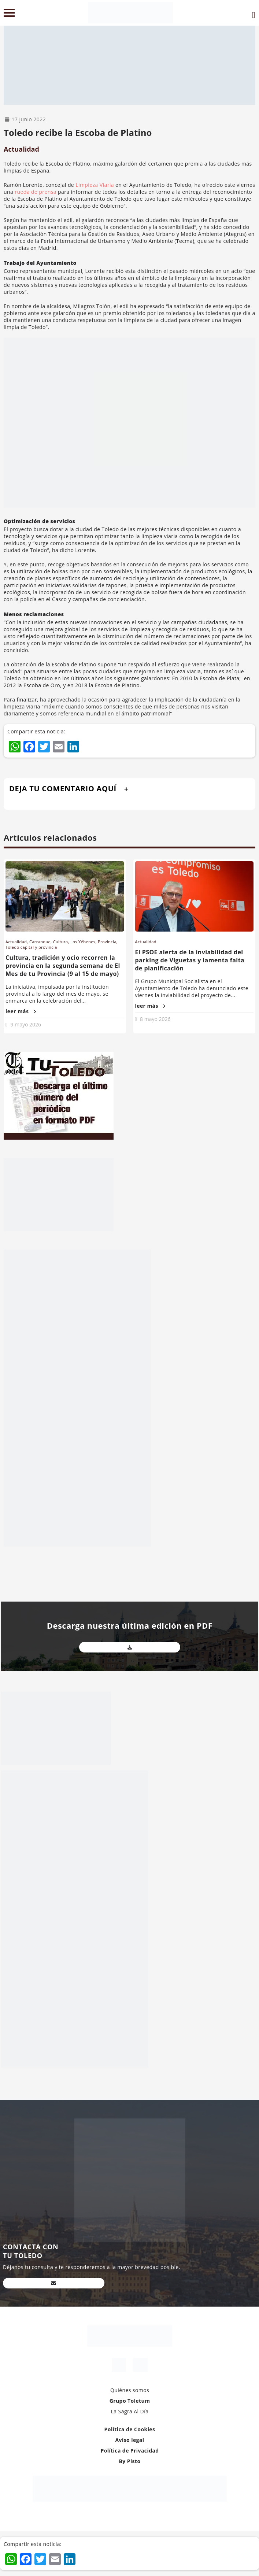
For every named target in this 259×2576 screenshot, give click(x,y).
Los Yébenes (82, 941)
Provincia (107, 941)
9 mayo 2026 (26, 1024)
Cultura (60, 941)
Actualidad (21, 149)
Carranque (40, 941)
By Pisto (129, 2461)
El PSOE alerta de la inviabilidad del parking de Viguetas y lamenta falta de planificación (190, 960)
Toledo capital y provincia (31, 947)
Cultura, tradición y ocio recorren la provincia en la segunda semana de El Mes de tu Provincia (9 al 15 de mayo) (62, 966)
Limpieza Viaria (94, 184)
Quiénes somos (129, 2390)
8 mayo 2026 (155, 1018)
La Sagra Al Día (130, 2411)
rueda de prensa (35, 191)
